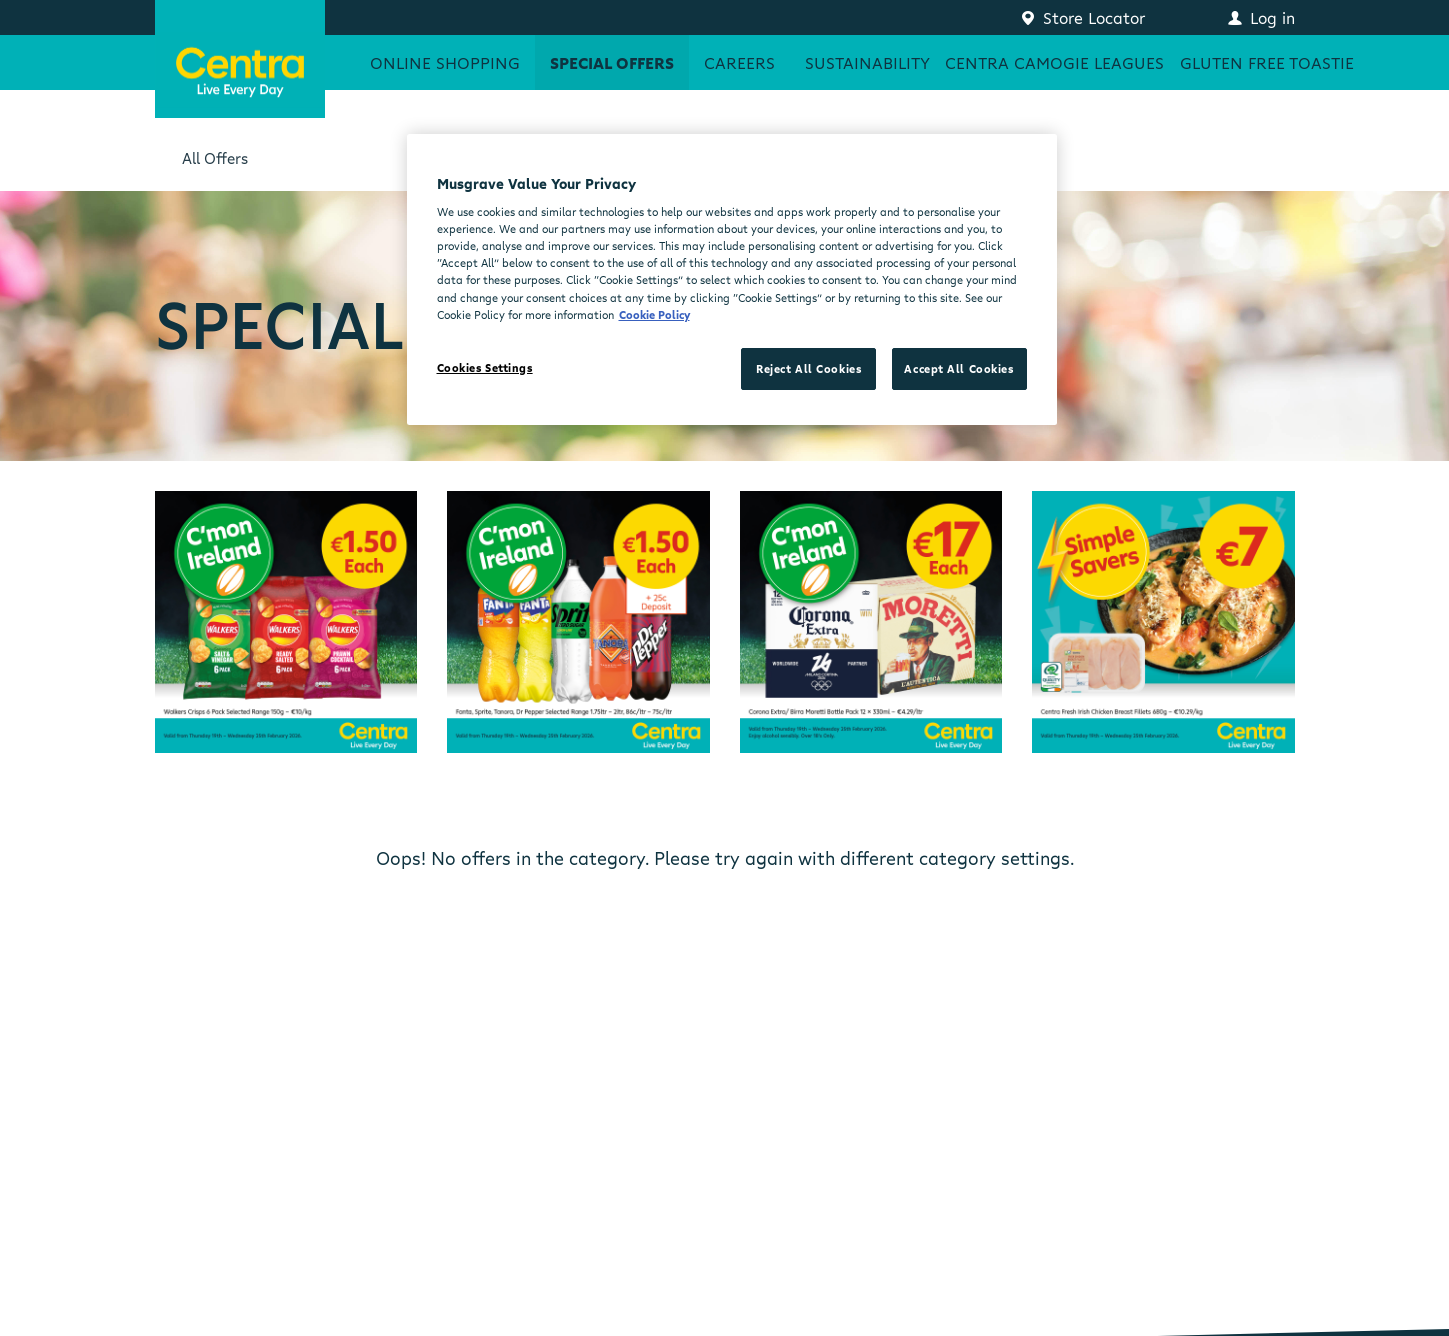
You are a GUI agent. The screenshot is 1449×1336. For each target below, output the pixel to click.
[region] (732, 279)
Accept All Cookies (958, 368)
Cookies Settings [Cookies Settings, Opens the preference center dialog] (485, 367)
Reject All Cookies (808, 368)
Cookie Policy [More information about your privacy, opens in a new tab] (654, 314)
